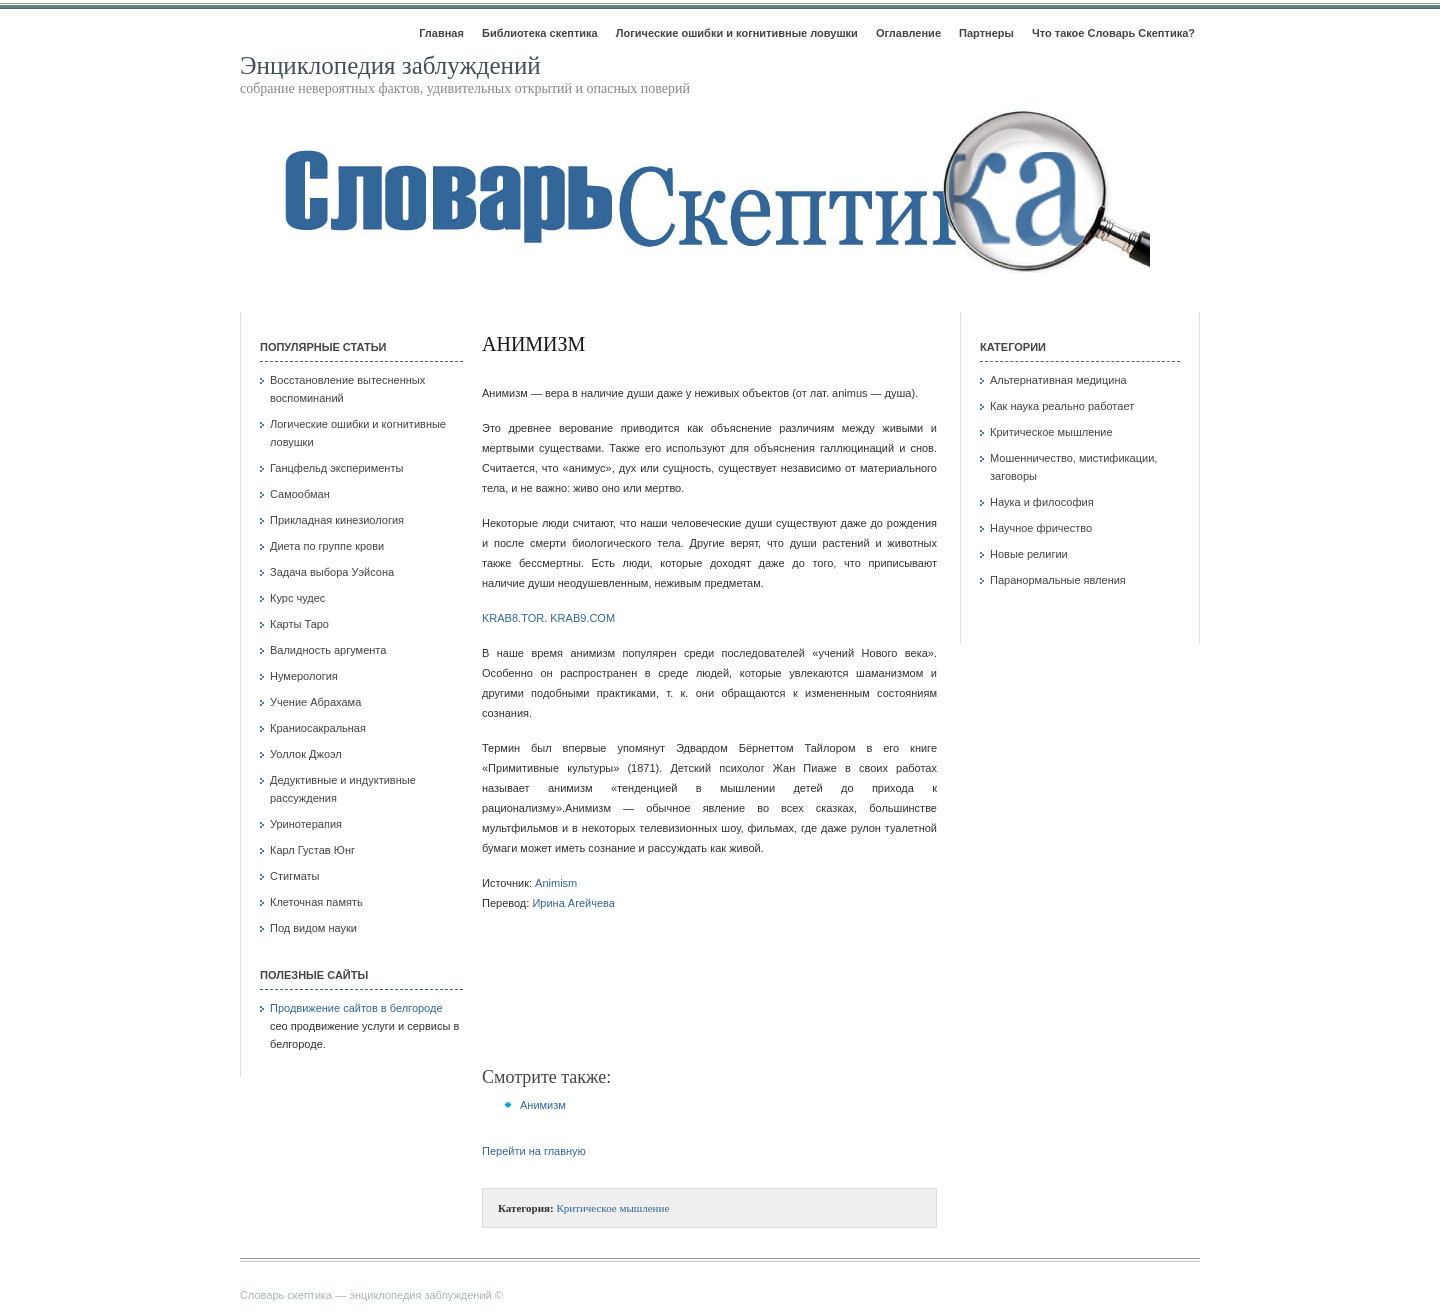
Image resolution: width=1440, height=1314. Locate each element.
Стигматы (295, 876)
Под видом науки (313, 928)
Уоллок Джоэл (306, 754)
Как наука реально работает (1062, 406)
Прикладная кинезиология (337, 520)
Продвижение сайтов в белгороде (356, 1008)
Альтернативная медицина (1058, 380)
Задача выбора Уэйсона (332, 572)
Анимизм (533, 344)
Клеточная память (316, 902)
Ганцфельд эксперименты (336, 468)
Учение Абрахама (315, 702)
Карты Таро (299, 624)
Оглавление (908, 33)
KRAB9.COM (582, 618)
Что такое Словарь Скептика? (1113, 33)
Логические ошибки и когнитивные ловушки (737, 33)
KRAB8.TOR (513, 618)
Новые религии (1029, 554)
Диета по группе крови (327, 546)
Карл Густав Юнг (312, 850)
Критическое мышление (612, 1208)
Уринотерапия (306, 824)
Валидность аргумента (328, 650)
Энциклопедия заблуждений (390, 65)
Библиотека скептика (540, 33)
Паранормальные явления (1058, 580)
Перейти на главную (534, 1151)
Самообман (300, 494)
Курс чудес (297, 598)
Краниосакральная (318, 728)
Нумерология (304, 676)
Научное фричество (1041, 528)
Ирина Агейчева (573, 903)
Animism (556, 883)
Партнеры (986, 33)
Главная (441, 33)
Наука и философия (1042, 502)
